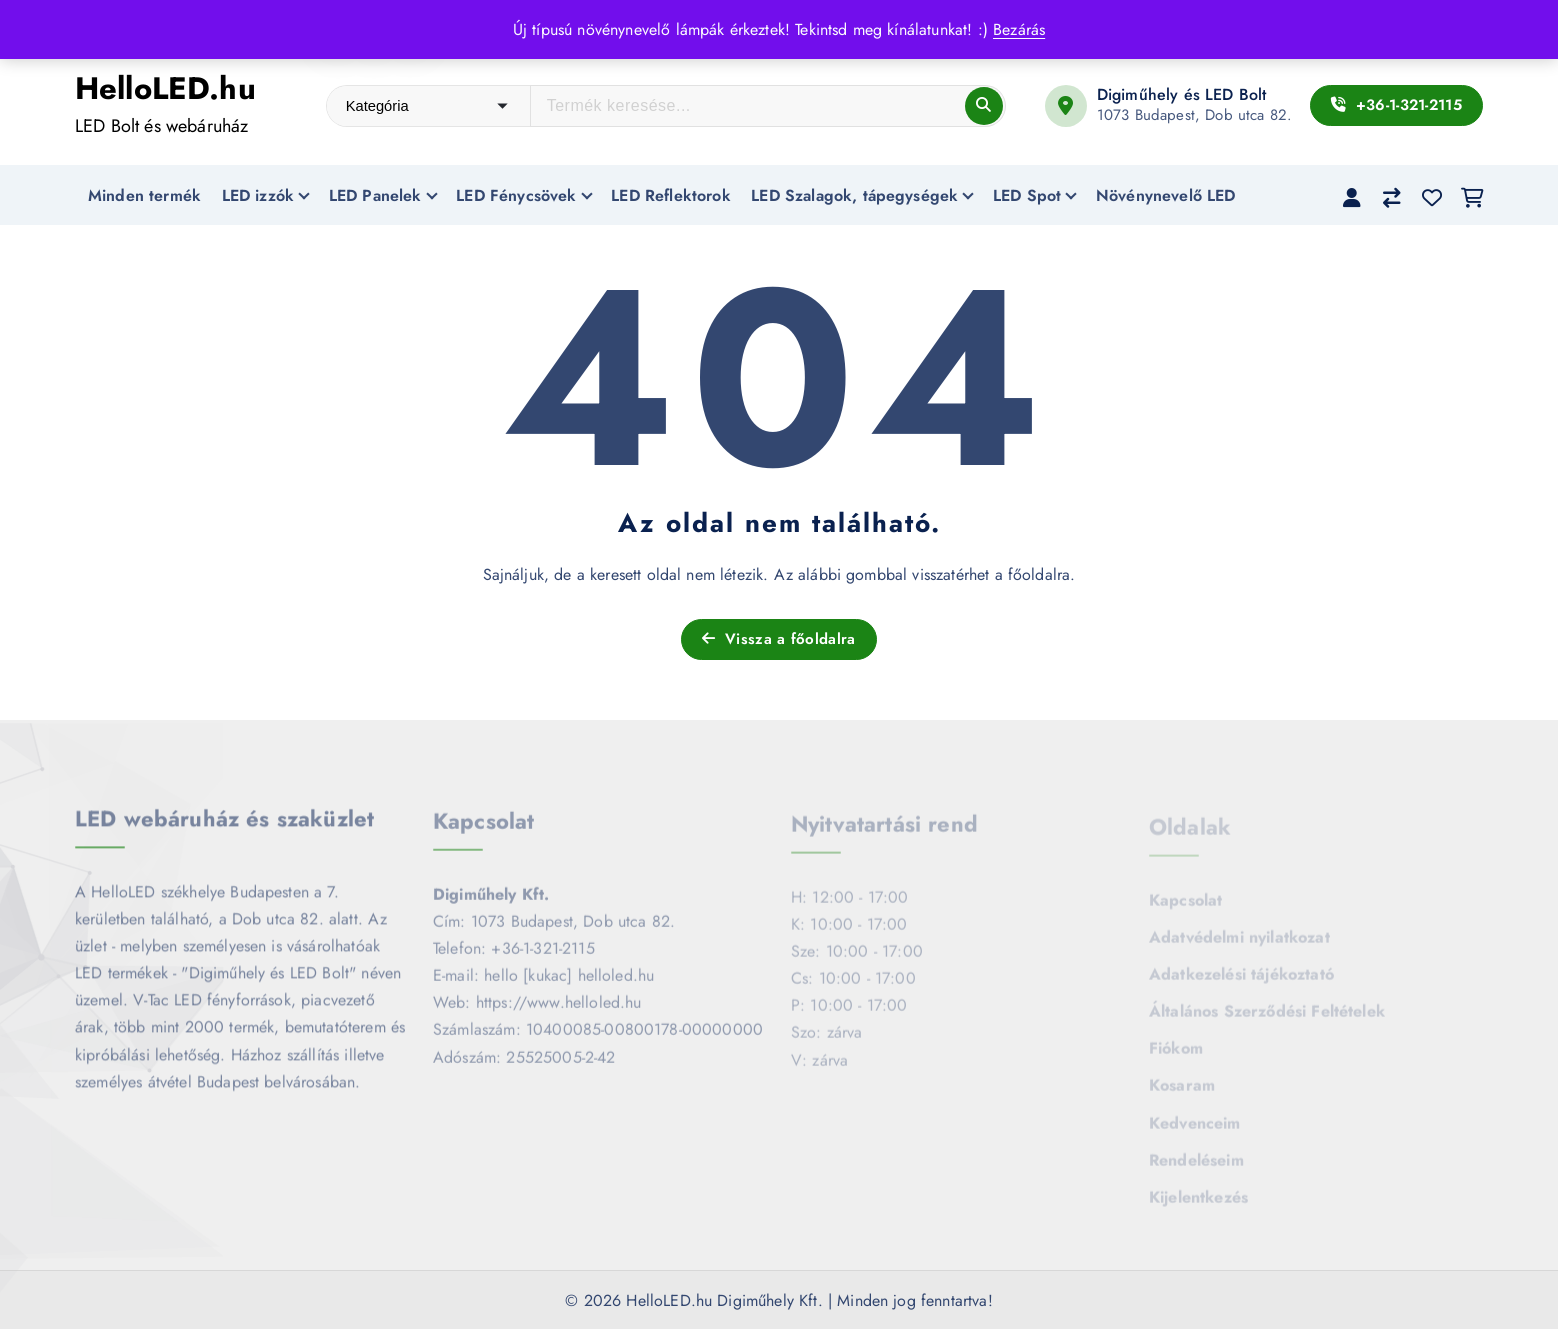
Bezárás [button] (1019, 29)
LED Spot (1027, 195)
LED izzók (258, 195)
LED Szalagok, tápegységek (854, 195)
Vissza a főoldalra (778, 639)
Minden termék (144, 195)
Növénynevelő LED (1166, 195)
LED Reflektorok (670, 195)
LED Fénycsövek (516, 195)
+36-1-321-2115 (1396, 105)
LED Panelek (375, 195)
